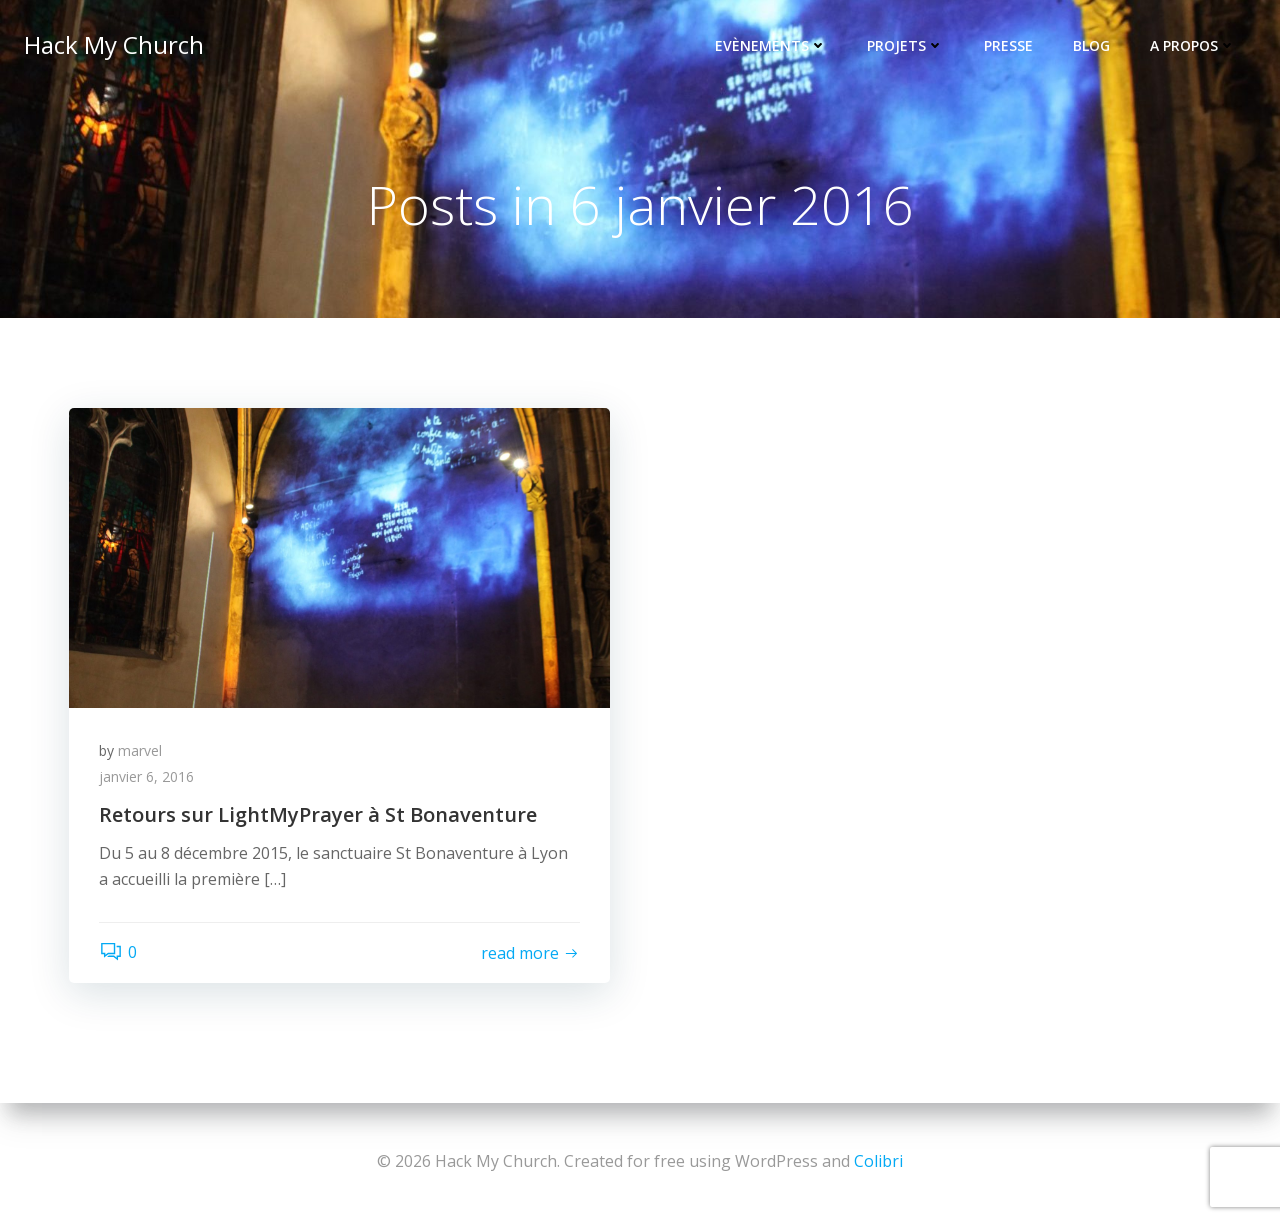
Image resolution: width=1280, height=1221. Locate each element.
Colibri (878, 1161)
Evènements (771, 45)
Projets (905, 45)
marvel (140, 750)
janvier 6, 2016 (146, 776)
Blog (1091, 45)
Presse (1008, 45)
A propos (1193, 45)
